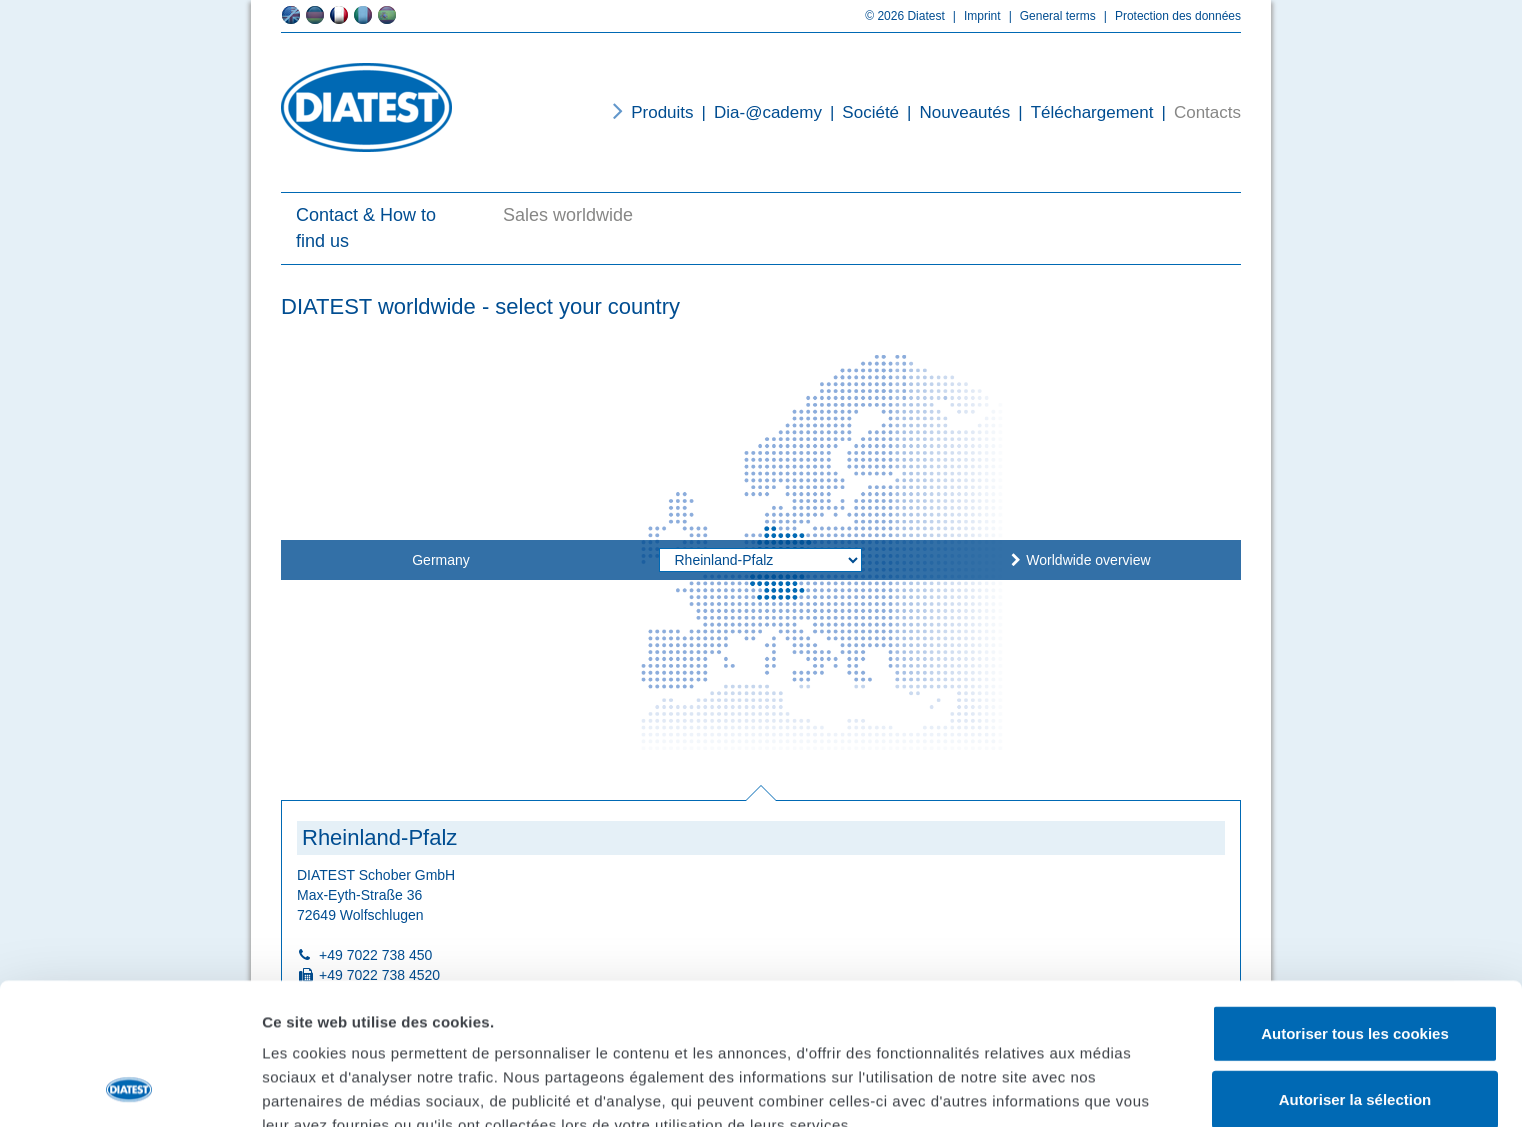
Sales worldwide (568, 215)
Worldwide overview (1088, 560)
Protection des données (1168, 16)
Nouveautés (954, 112)
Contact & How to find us (366, 228)
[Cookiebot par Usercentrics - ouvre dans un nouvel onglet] (129, 1088)
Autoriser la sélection (1355, 966)
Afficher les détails (329, 1087)
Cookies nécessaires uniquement (1355, 1031)
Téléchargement (1081, 112)
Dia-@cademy (758, 112)
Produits (662, 112)
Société (860, 112)
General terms (1048, 16)
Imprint (973, 16)
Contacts (1197, 112)
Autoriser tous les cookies (1355, 900)
